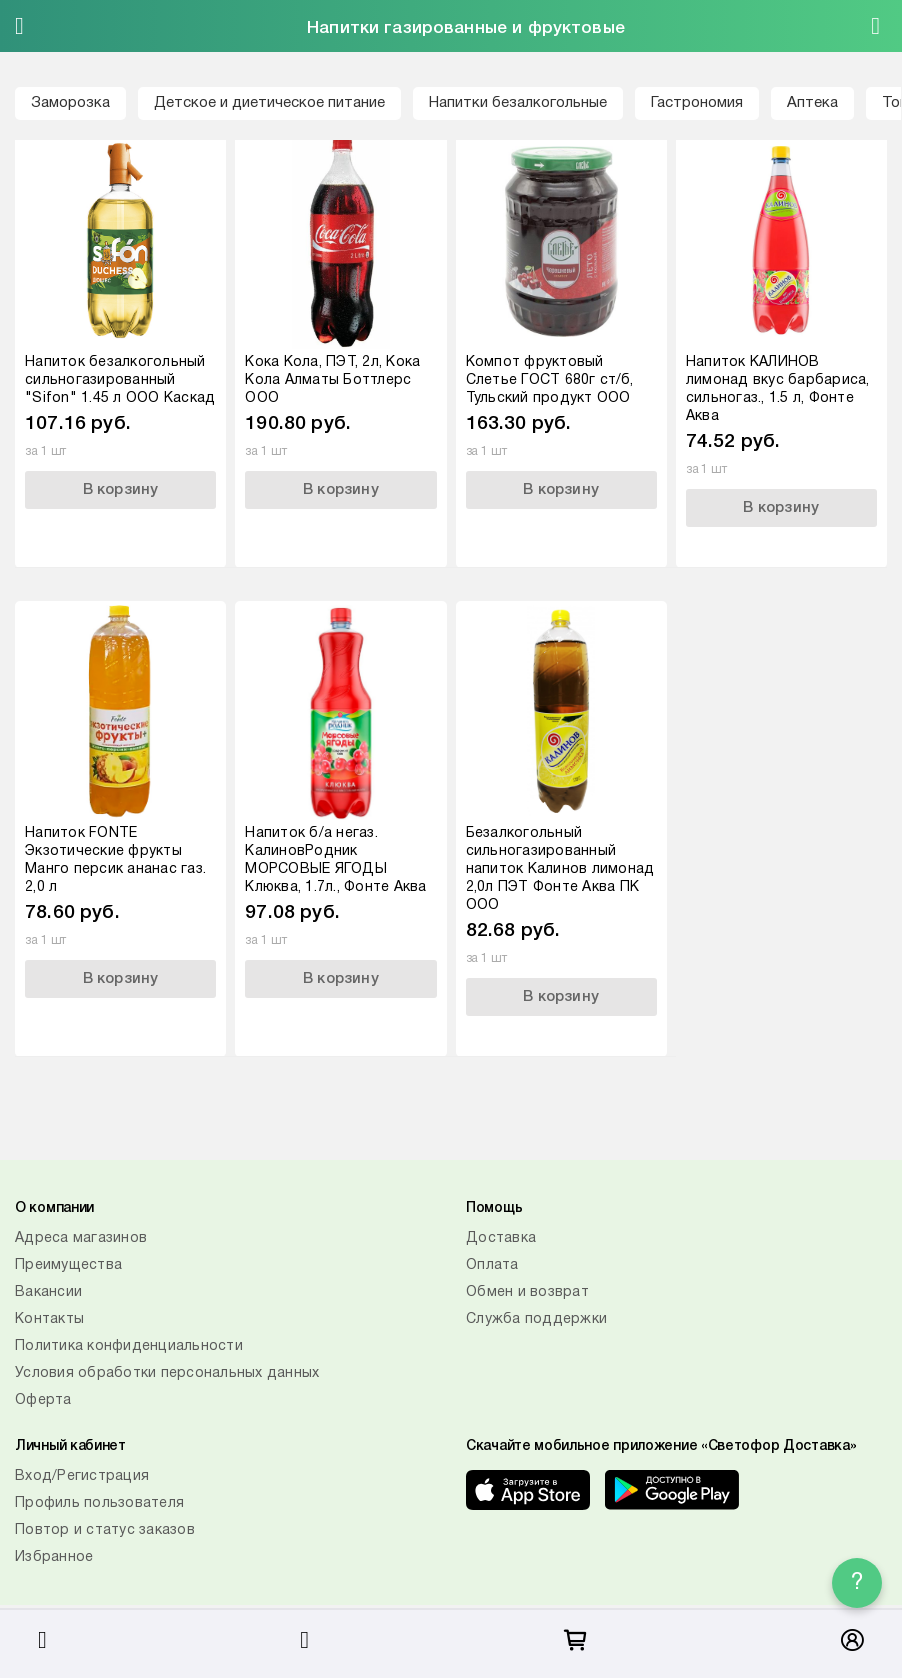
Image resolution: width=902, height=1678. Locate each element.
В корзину (121, 490)
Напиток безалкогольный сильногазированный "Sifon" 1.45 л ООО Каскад (120, 380)
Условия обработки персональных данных (167, 1373)
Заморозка (70, 103)
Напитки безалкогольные (518, 103)
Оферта (43, 1400)
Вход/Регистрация (82, 1476)
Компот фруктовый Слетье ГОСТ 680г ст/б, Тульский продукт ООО (550, 380)
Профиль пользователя (99, 1503)
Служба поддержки (536, 1319)
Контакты (49, 1319)
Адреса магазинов (81, 1238)
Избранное (54, 1557)
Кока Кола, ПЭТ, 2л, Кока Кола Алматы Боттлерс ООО (332, 380)
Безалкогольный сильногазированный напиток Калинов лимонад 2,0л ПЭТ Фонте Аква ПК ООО (560, 869)
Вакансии (48, 1292)
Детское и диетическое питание (269, 103)
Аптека (812, 103)
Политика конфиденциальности (129, 1346)
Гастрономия (697, 103)
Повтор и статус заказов (105, 1530)
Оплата (492, 1265)
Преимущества (68, 1265)
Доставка (501, 1238)
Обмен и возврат (527, 1292)
